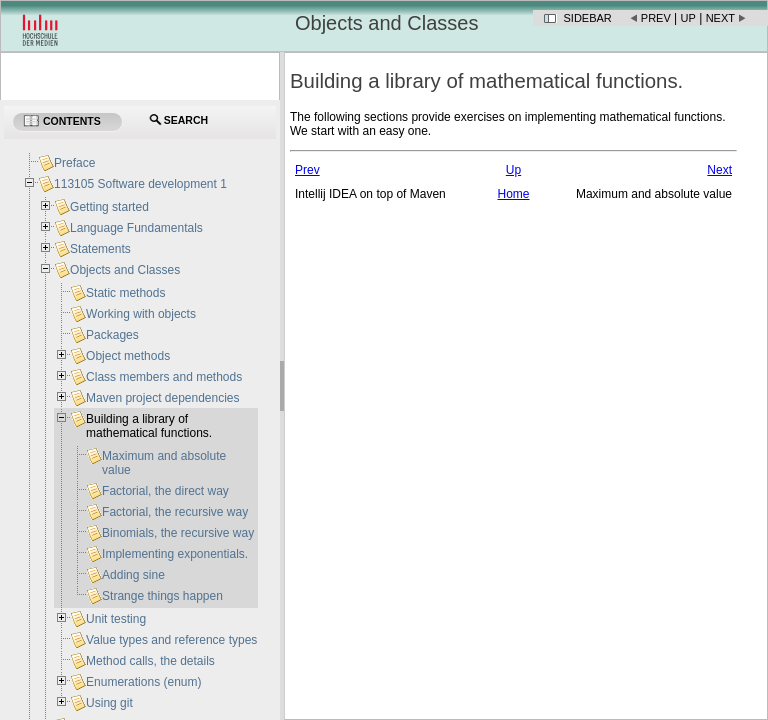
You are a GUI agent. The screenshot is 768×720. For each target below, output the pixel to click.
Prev (656, 18)
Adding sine (133, 575)
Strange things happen (162, 596)
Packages (112, 335)
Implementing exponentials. (175, 554)
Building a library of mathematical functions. (149, 426)
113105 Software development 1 (140, 184)
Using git (109, 703)
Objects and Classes (125, 270)
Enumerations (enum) (143, 682)
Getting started (109, 207)
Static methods (125, 293)
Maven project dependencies (162, 398)
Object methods (128, 356)
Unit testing (116, 619)
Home (513, 194)
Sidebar (588, 18)
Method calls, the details (150, 661)
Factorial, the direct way (165, 491)
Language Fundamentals (136, 228)
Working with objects (141, 314)
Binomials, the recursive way (178, 533)
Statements (100, 249)
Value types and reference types (171, 640)
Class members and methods (164, 377)
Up (688, 18)
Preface (74, 163)
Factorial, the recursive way (175, 512)
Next (720, 18)
